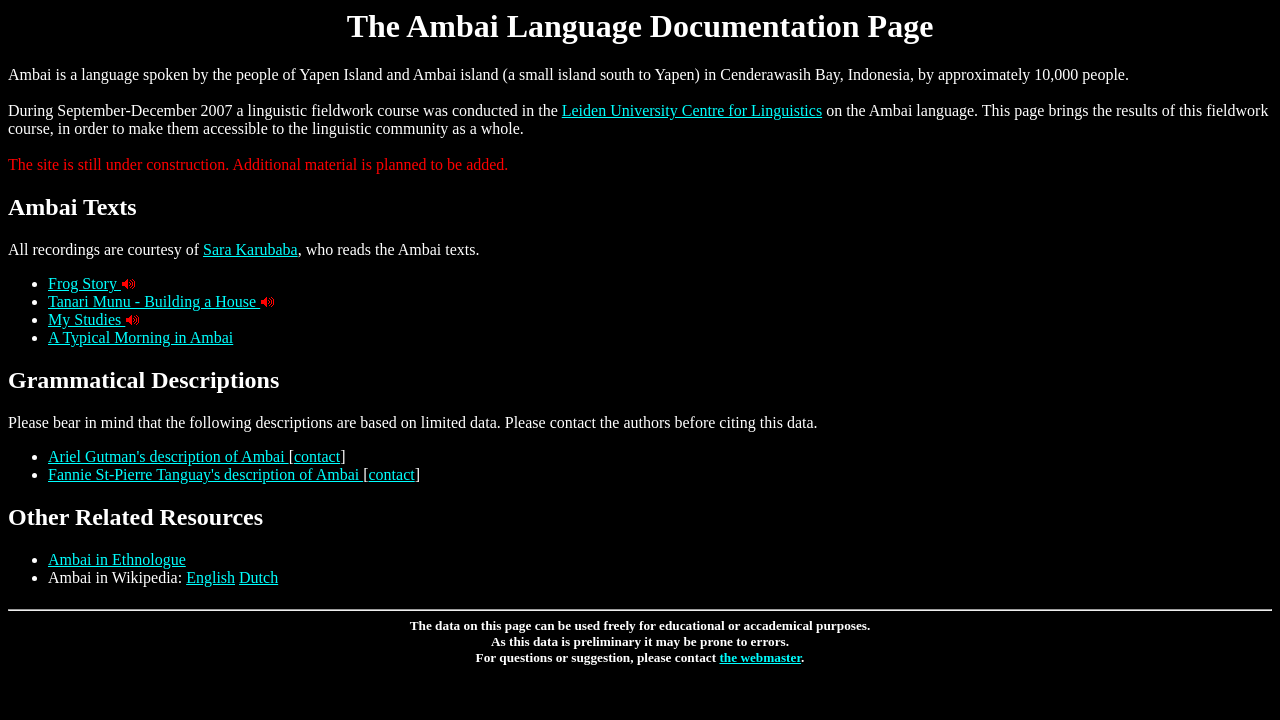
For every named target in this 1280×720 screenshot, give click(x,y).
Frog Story (84, 283)
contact (317, 456)
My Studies (86, 319)
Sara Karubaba (250, 249)
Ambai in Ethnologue (117, 559)
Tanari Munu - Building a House (154, 301)
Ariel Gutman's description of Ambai (168, 456)
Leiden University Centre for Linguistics (692, 110)
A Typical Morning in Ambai (140, 337)
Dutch (258, 577)
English (210, 577)
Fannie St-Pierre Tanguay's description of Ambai (205, 474)
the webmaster (760, 657)
